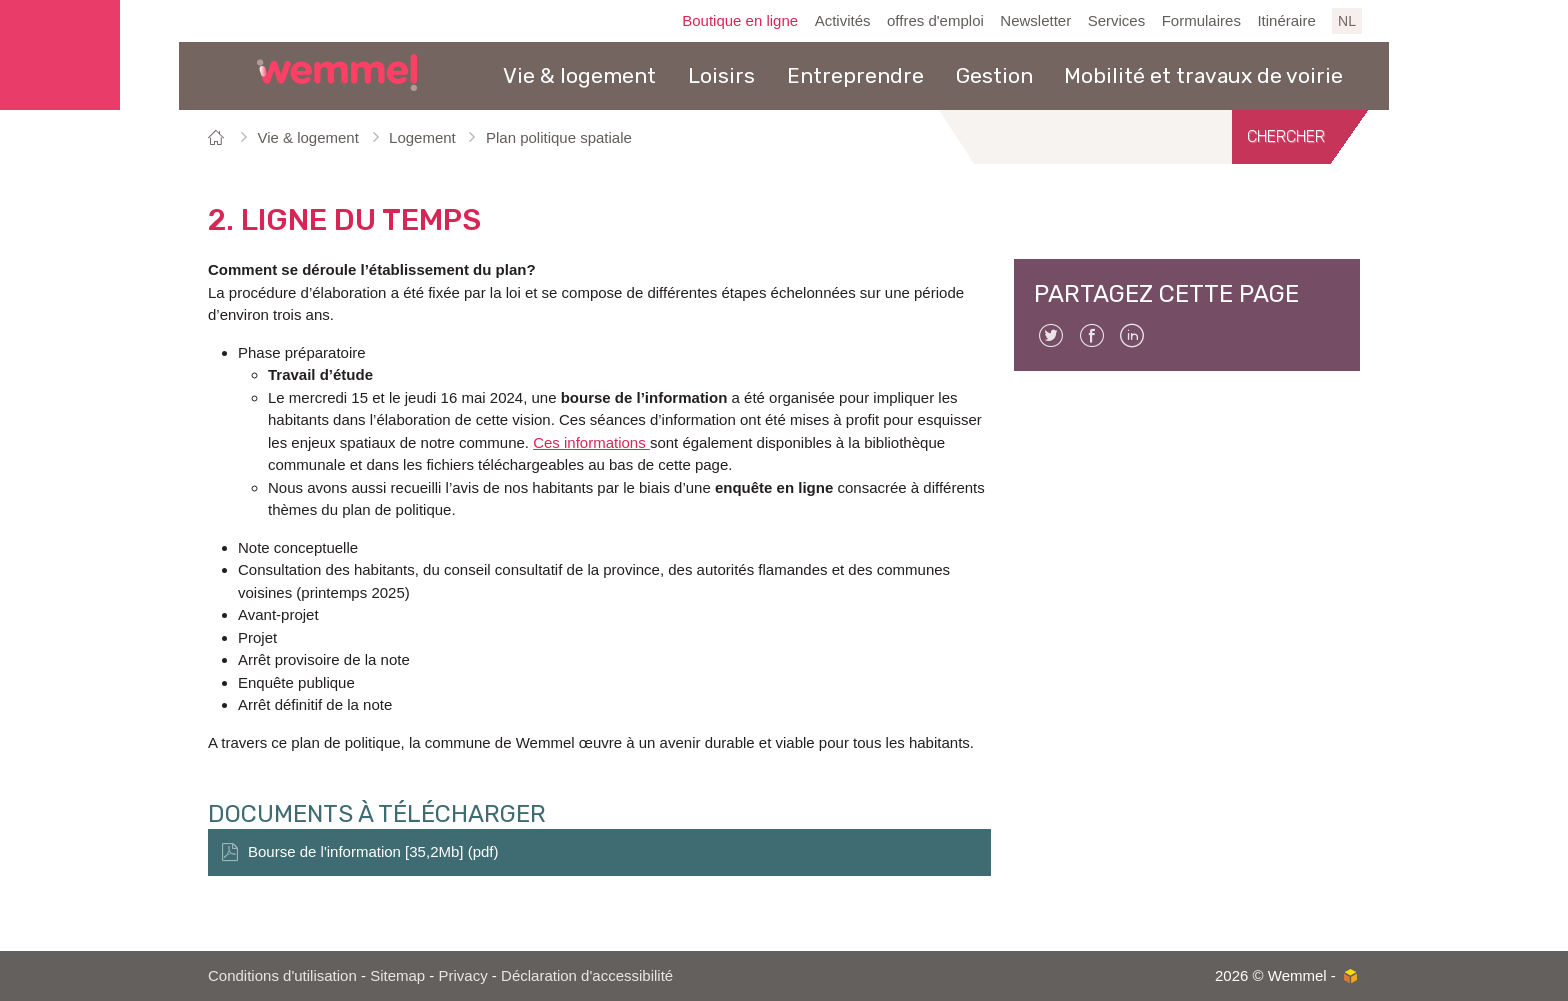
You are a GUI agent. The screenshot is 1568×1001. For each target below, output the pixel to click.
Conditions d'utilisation (282, 975)
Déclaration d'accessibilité (587, 975)
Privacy (463, 975)
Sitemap (397, 975)
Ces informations (591, 442)
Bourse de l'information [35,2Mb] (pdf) (373, 851)
